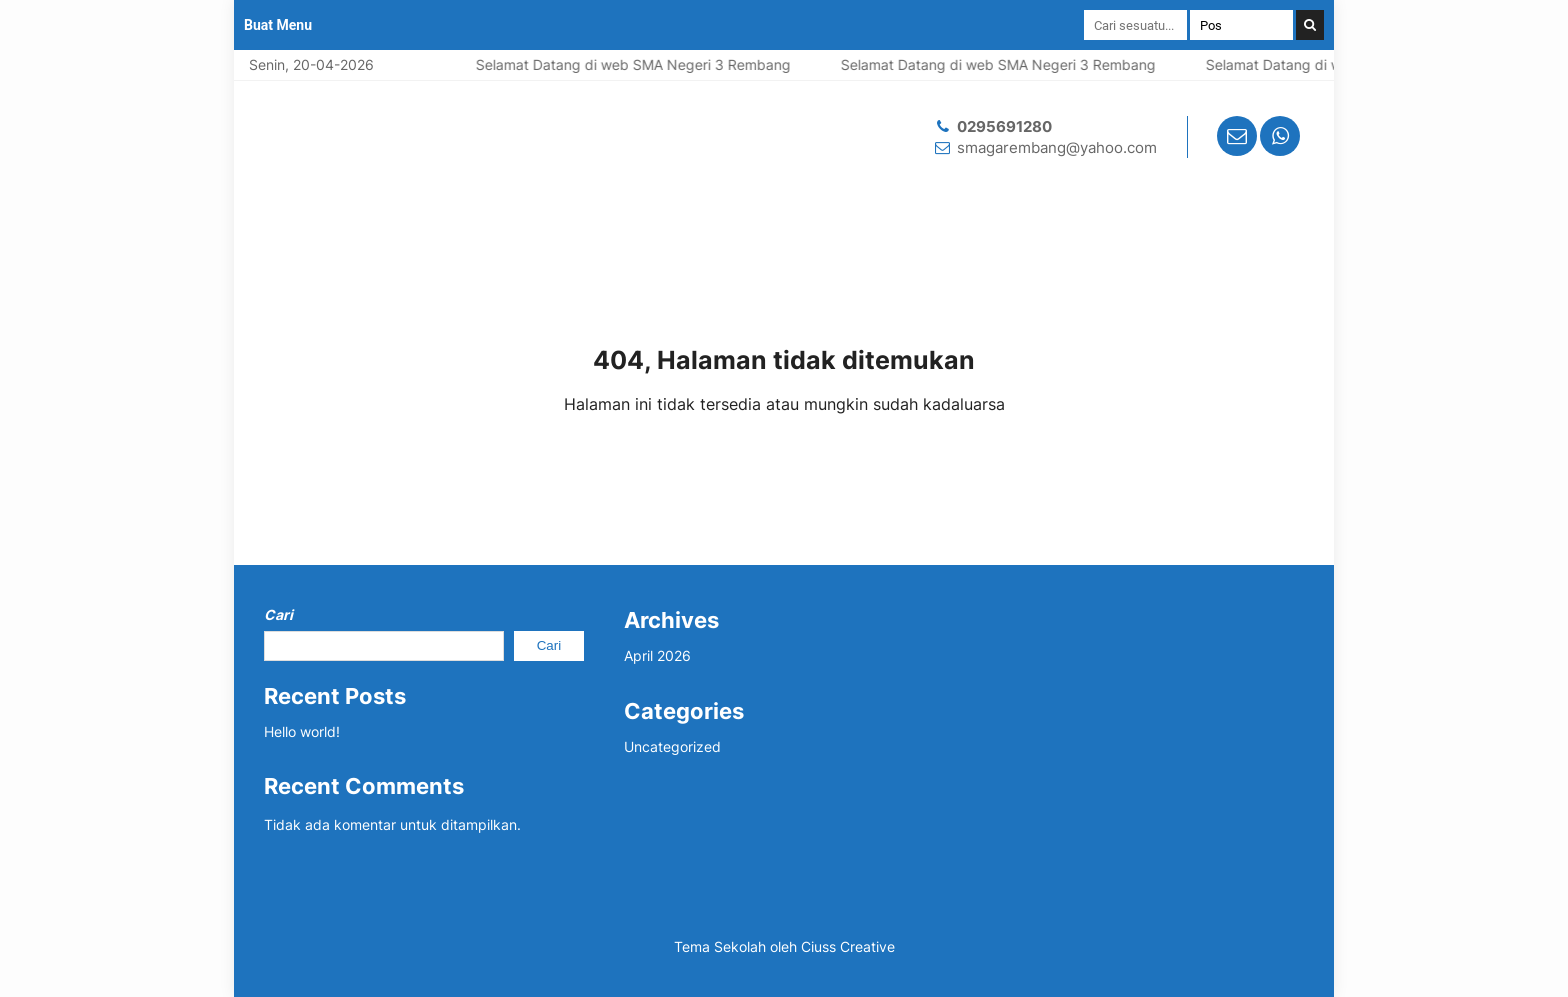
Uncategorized (672, 746)
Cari (278, 614)
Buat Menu (278, 25)
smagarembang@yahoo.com (1057, 147)
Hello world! (302, 731)
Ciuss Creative (848, 946)
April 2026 (657, 655)
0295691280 (1004, 126)
